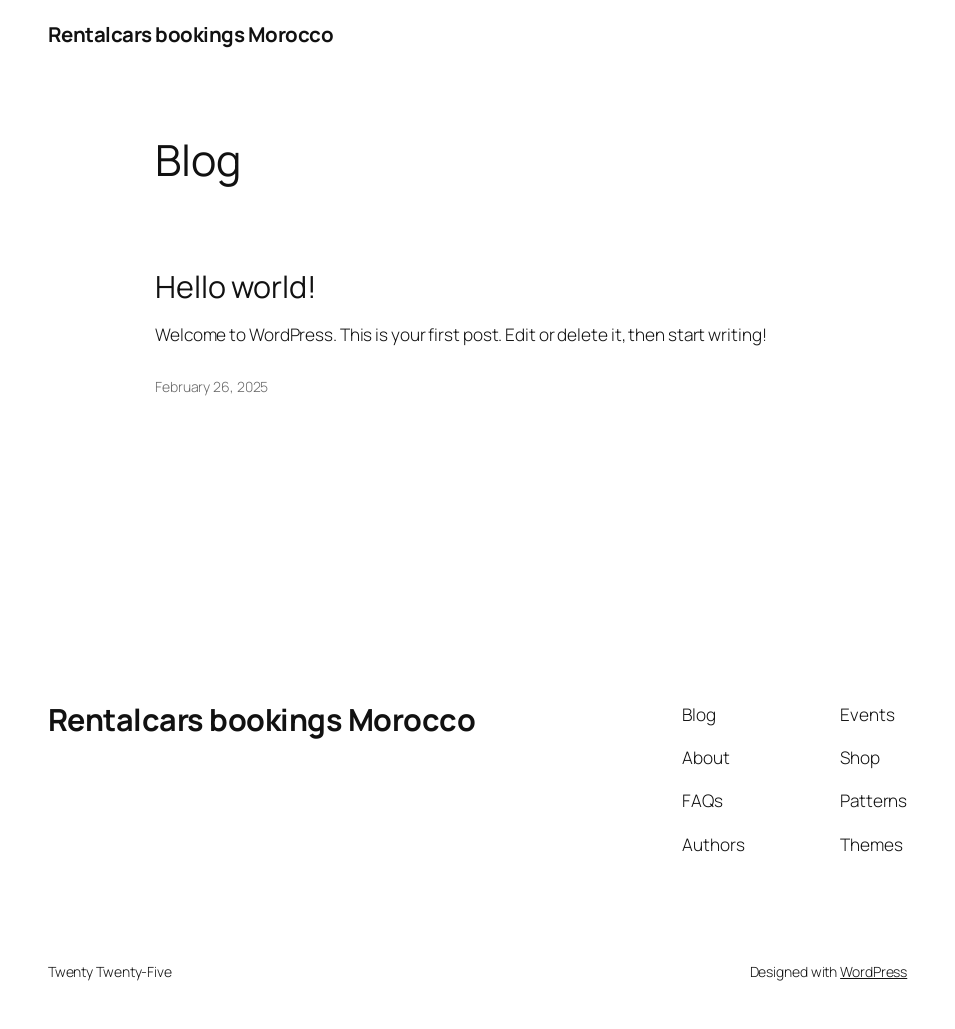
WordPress (873, 971)
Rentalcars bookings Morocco (191, 34)
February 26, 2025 (211, 386)
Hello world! (236, 287)
